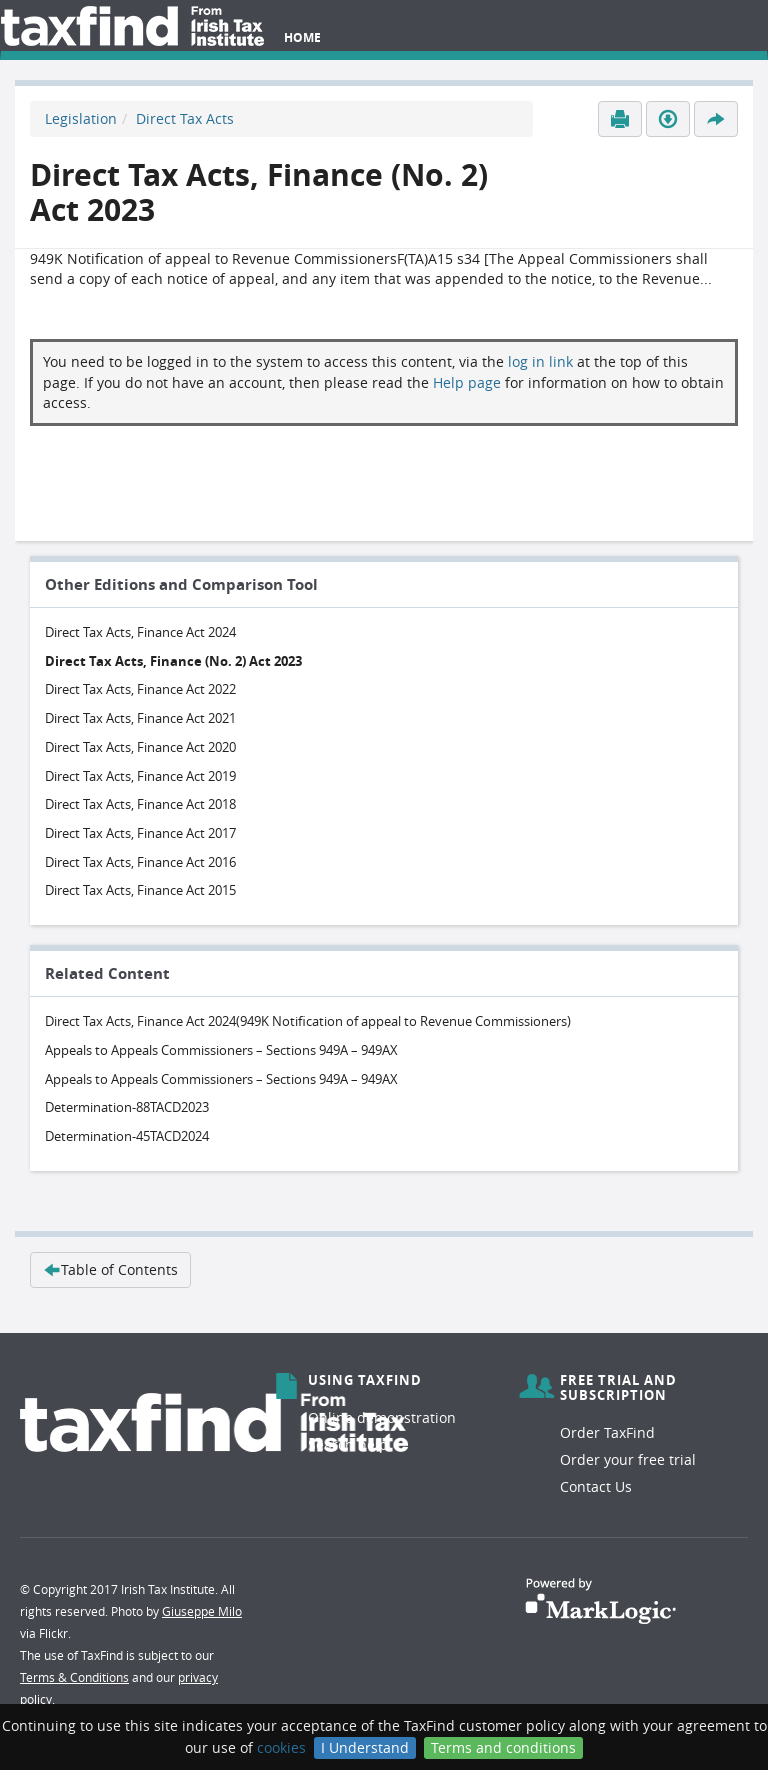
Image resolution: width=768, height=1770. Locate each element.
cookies (281, 1747)
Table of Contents (110, 1269)
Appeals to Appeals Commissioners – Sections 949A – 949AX (221, 1050)
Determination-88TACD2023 (127, 1107)
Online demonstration (382, 1417)
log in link (540, 361)
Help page (467, 382)
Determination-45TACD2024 (127, 1136)
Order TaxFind (607, 1432)
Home (302, 37)
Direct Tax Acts (185, 118)
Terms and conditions (503, 1747)
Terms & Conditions (74, 1677)
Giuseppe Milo (202, 1611)
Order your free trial (628, 1459)
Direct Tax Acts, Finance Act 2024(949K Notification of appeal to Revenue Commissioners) (308, 1021)
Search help (348, 1444)
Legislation (81, 118)
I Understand (365, 1747)
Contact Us (596, 1486)
